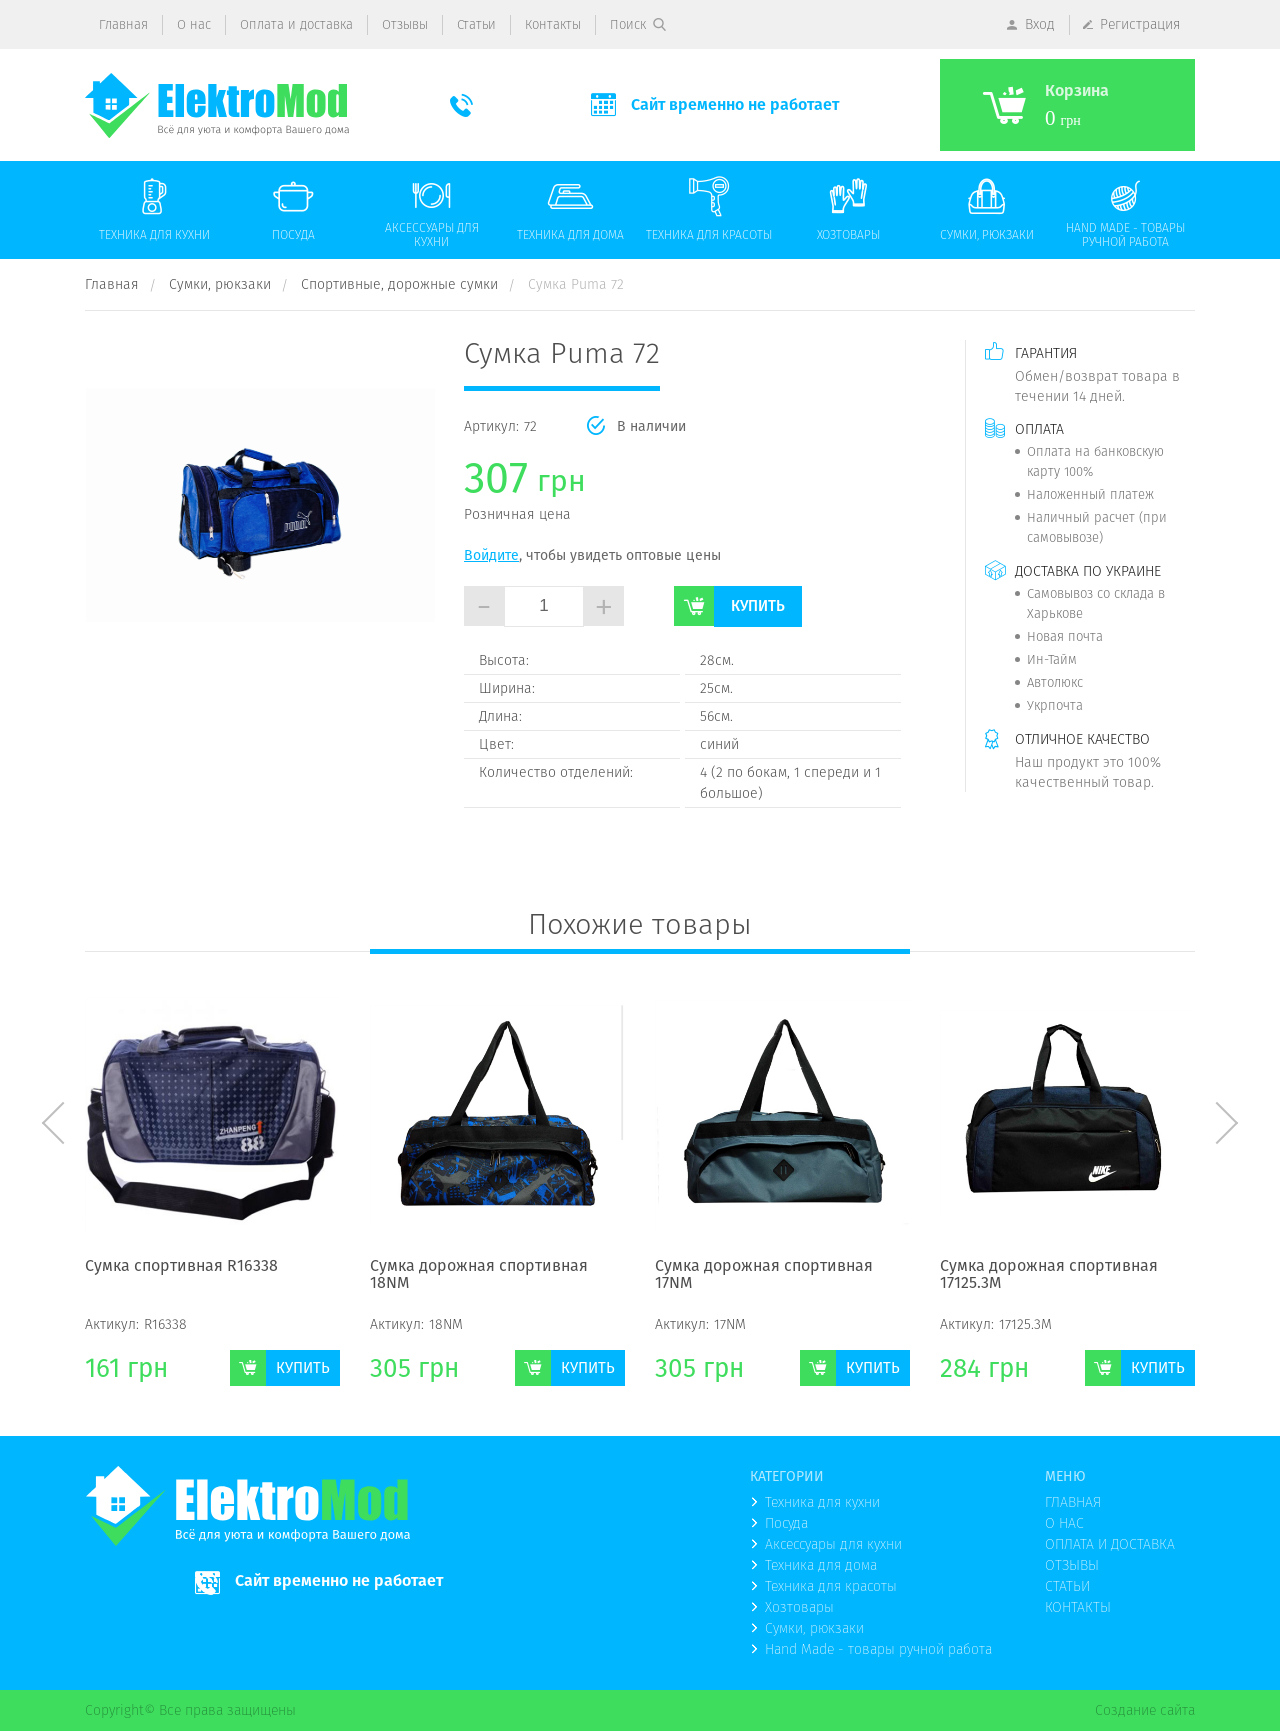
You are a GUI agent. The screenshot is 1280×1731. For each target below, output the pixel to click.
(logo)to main (217, 105)
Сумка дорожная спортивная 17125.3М (1049, 1275)
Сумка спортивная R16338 (181, 1267)
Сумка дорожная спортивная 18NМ (479, 1275)
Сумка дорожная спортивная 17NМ (764, 1275)
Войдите (491, 555)
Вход (1040, 24)
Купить (758, 605)
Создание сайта (1145, 1710)
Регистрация (1140, 24)
